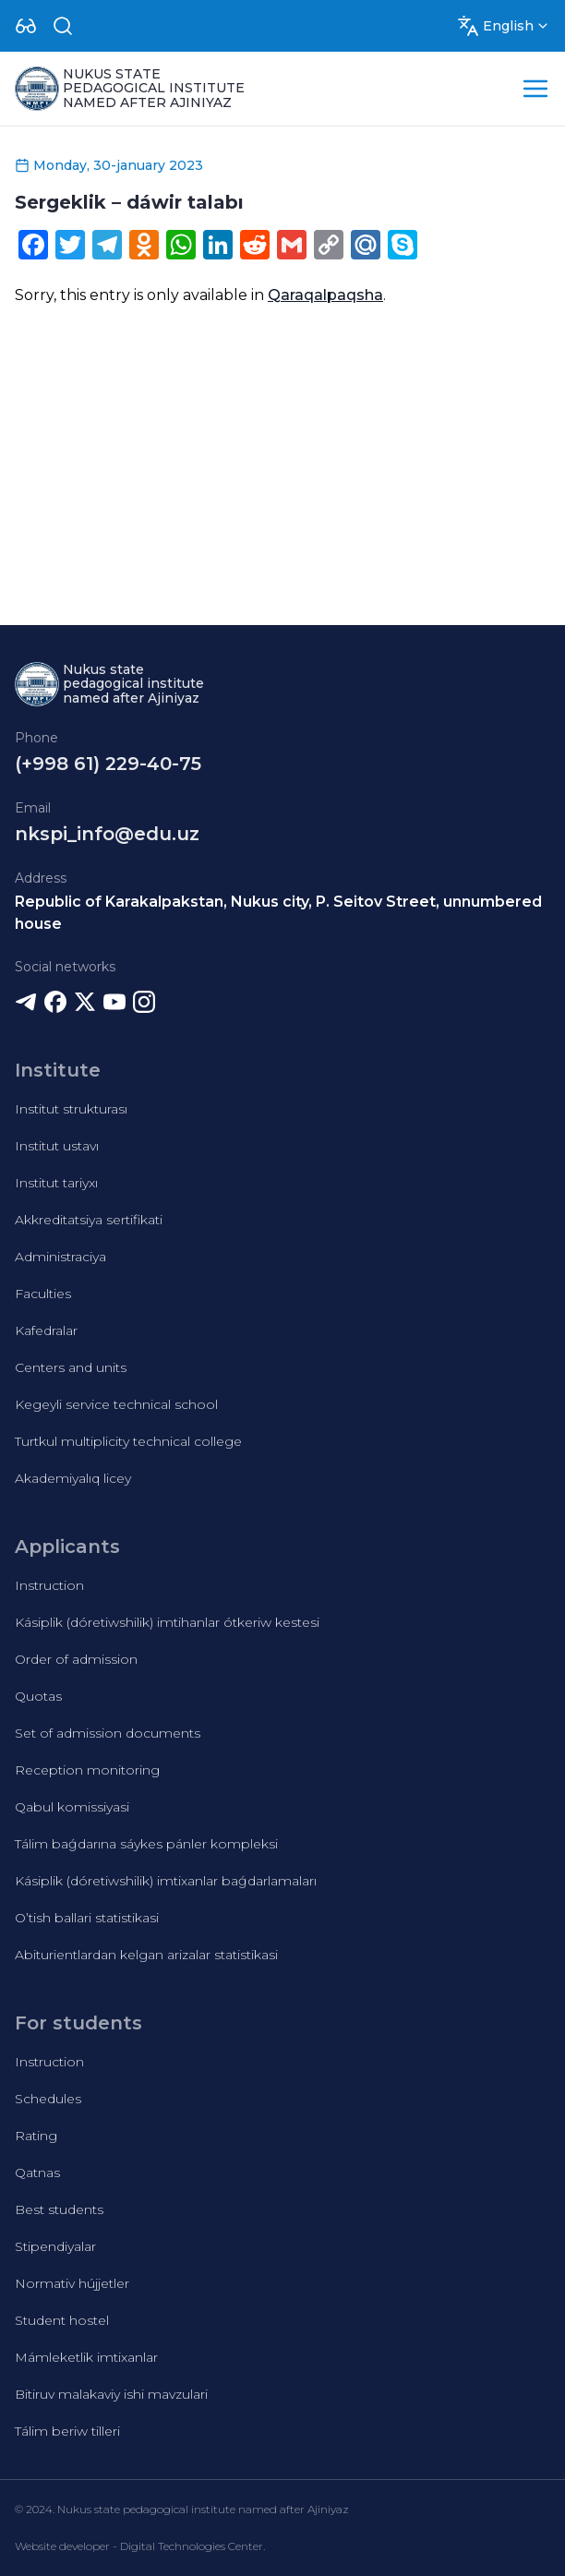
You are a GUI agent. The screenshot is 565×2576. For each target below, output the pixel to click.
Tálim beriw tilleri (67, 2431)
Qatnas (37, 2172)
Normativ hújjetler (72, 2283)
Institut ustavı (57, 1146)
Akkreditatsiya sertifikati (88, 1219)
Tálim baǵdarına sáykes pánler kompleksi (146, 1844)
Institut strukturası (71, 1109)
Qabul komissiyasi (72, 1807)
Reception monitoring (87, 1770)
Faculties (43, 1293)
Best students (59, 2209)
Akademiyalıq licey (73, 1478)
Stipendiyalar (55, 2246)
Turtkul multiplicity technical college (128, 1441)
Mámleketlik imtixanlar (86, 2357)
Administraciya (60, 1256)
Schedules (48, 2098)
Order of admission (76, 1659)
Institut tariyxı (56, 1182)
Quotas (38, 1696)
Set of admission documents (107, 1733)
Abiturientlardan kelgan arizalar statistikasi (146, 1954)
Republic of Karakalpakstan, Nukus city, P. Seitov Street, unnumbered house (278, 913)
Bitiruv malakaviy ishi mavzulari (111, 2394)
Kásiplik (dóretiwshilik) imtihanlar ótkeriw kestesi (167, 1622)
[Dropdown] (26, 26)
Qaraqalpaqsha (325, 295)
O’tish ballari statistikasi (87, 1917)
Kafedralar (46, 1330)
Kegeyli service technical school (116, 1404)
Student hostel (62, 2320)
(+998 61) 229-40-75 (108, 763)
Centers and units (70, 1367)
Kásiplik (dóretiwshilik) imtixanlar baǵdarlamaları (166, 1880)
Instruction (49, 1585)
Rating (36, 2135)
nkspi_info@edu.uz (107, 834)
